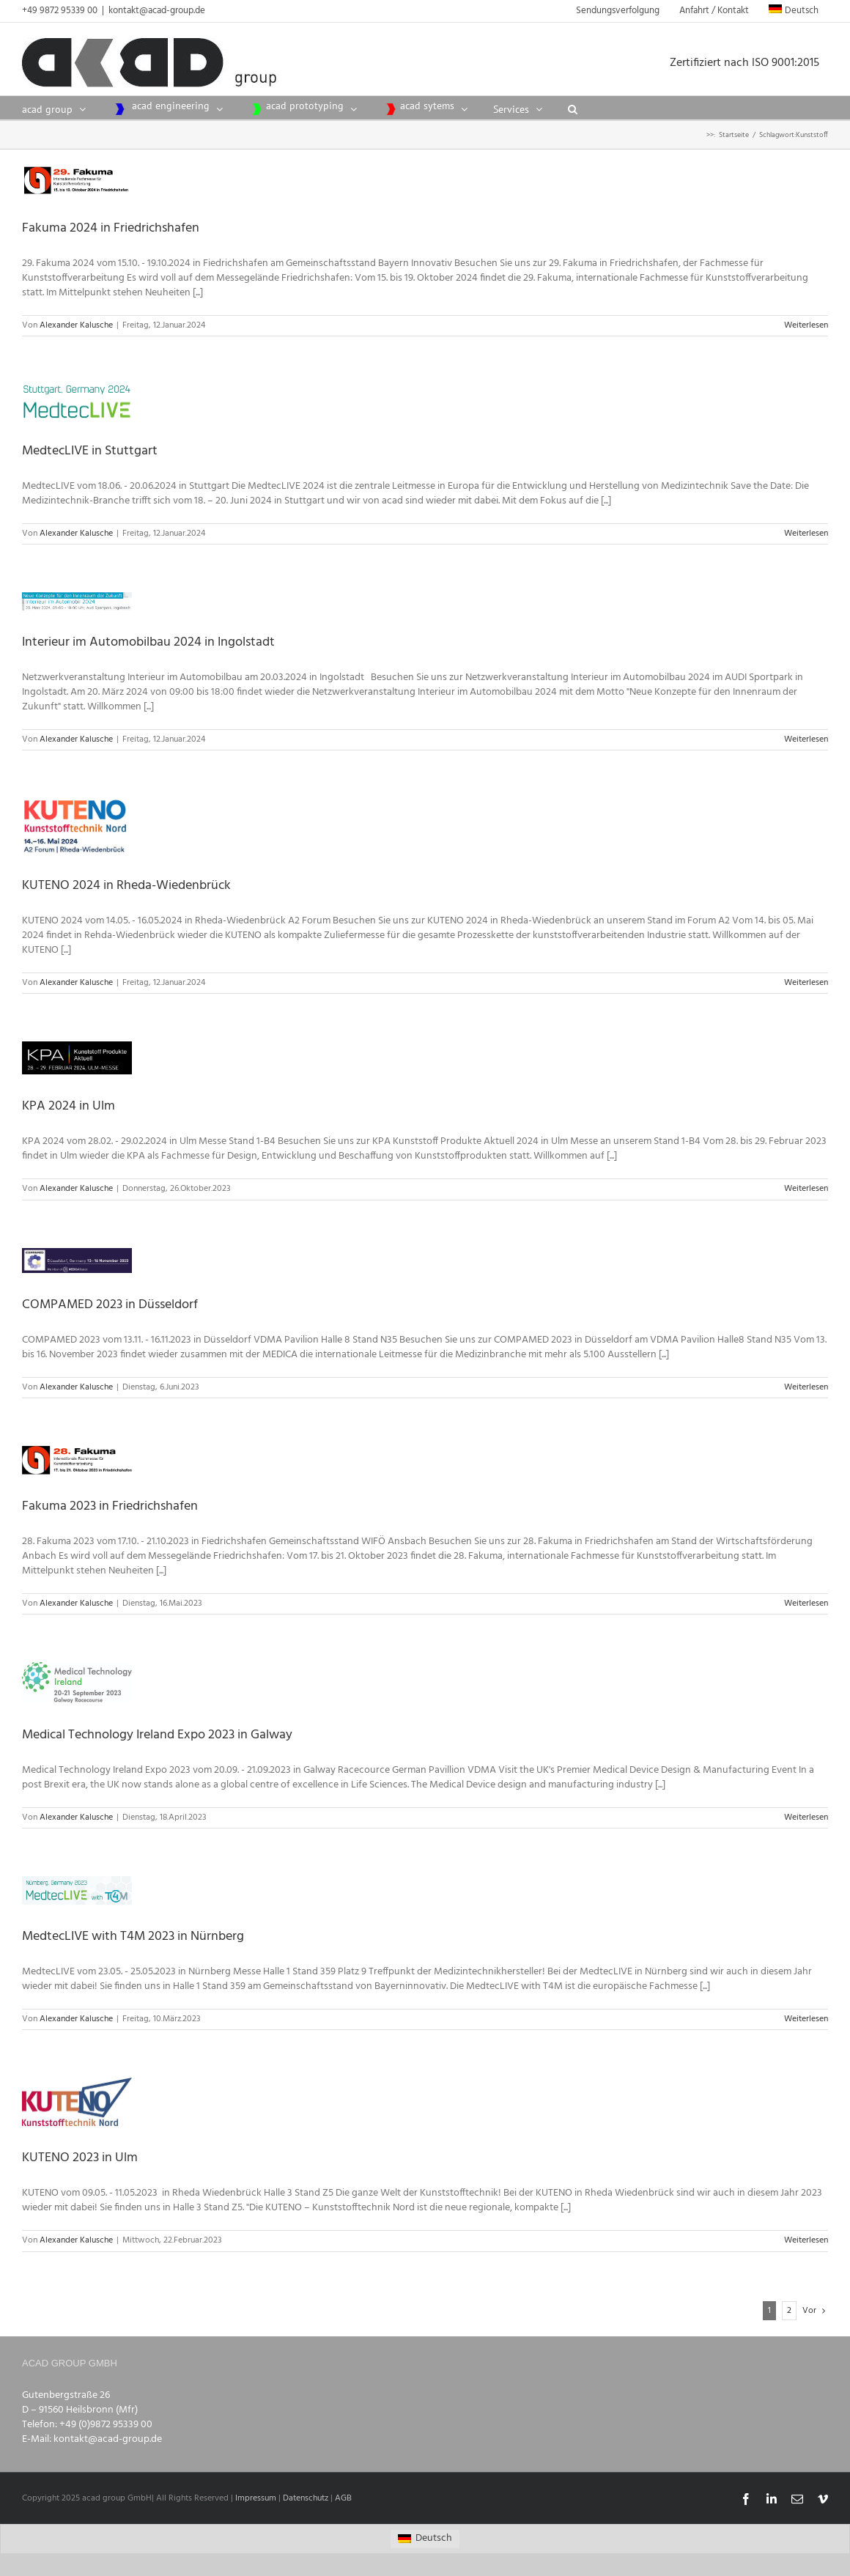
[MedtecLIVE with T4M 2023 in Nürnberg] (77, 1890)
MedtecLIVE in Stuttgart (90, 451)
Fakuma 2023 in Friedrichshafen (110, 1506)
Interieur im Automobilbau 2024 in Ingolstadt (148, 642)
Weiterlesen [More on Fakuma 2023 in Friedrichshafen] (806, 1603)
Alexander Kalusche (76, 325)
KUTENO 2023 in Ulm (80, 2158)
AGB (343, 2498)
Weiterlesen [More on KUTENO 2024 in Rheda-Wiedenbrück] (806, 982)
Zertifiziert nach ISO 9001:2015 (749, 63)
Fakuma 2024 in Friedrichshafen (110, 228)
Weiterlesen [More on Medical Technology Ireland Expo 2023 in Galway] (806, 1817)
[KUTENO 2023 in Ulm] (77, 2102)
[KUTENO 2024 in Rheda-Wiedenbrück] (77, 826)
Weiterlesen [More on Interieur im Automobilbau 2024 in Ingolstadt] (806, 739)
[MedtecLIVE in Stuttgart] (77, 401)
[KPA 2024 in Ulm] (77, 1057)
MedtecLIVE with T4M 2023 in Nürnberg (133, 1936)
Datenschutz (305, 2498)
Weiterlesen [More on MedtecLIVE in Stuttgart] (806, 533)
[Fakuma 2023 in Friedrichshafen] (77, 1460)
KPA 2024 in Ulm (68, 1106)
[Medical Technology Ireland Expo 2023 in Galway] (77, 1682)
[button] (572, 107)
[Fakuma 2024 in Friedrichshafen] (77, 180)
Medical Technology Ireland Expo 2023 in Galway (157, 1735)
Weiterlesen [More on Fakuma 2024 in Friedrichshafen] (806, 325)
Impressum (255, 2498)
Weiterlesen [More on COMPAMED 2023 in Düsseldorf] (806, 1387)
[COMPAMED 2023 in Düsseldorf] (77, 1261)
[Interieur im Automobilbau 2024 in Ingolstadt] (77, 601)
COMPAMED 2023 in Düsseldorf (110, 1304)
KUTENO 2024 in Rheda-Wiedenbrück (126, 885)
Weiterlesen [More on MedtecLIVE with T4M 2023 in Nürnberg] (806, 2019)
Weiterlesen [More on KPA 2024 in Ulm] (806, 1188)
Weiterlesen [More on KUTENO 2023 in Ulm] (806, 2240)
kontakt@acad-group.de (156, 10)
